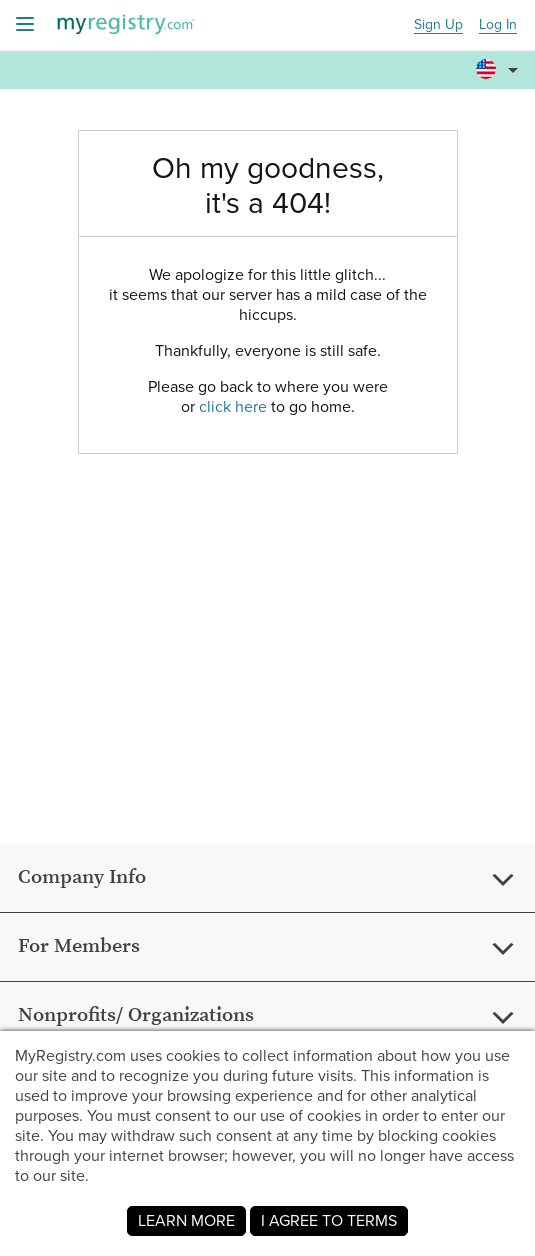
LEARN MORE (186, 1220)
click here (233, 406)
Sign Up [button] (438, 25)
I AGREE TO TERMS (329, 1220)
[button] (500, 61)
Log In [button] (498, 25)
